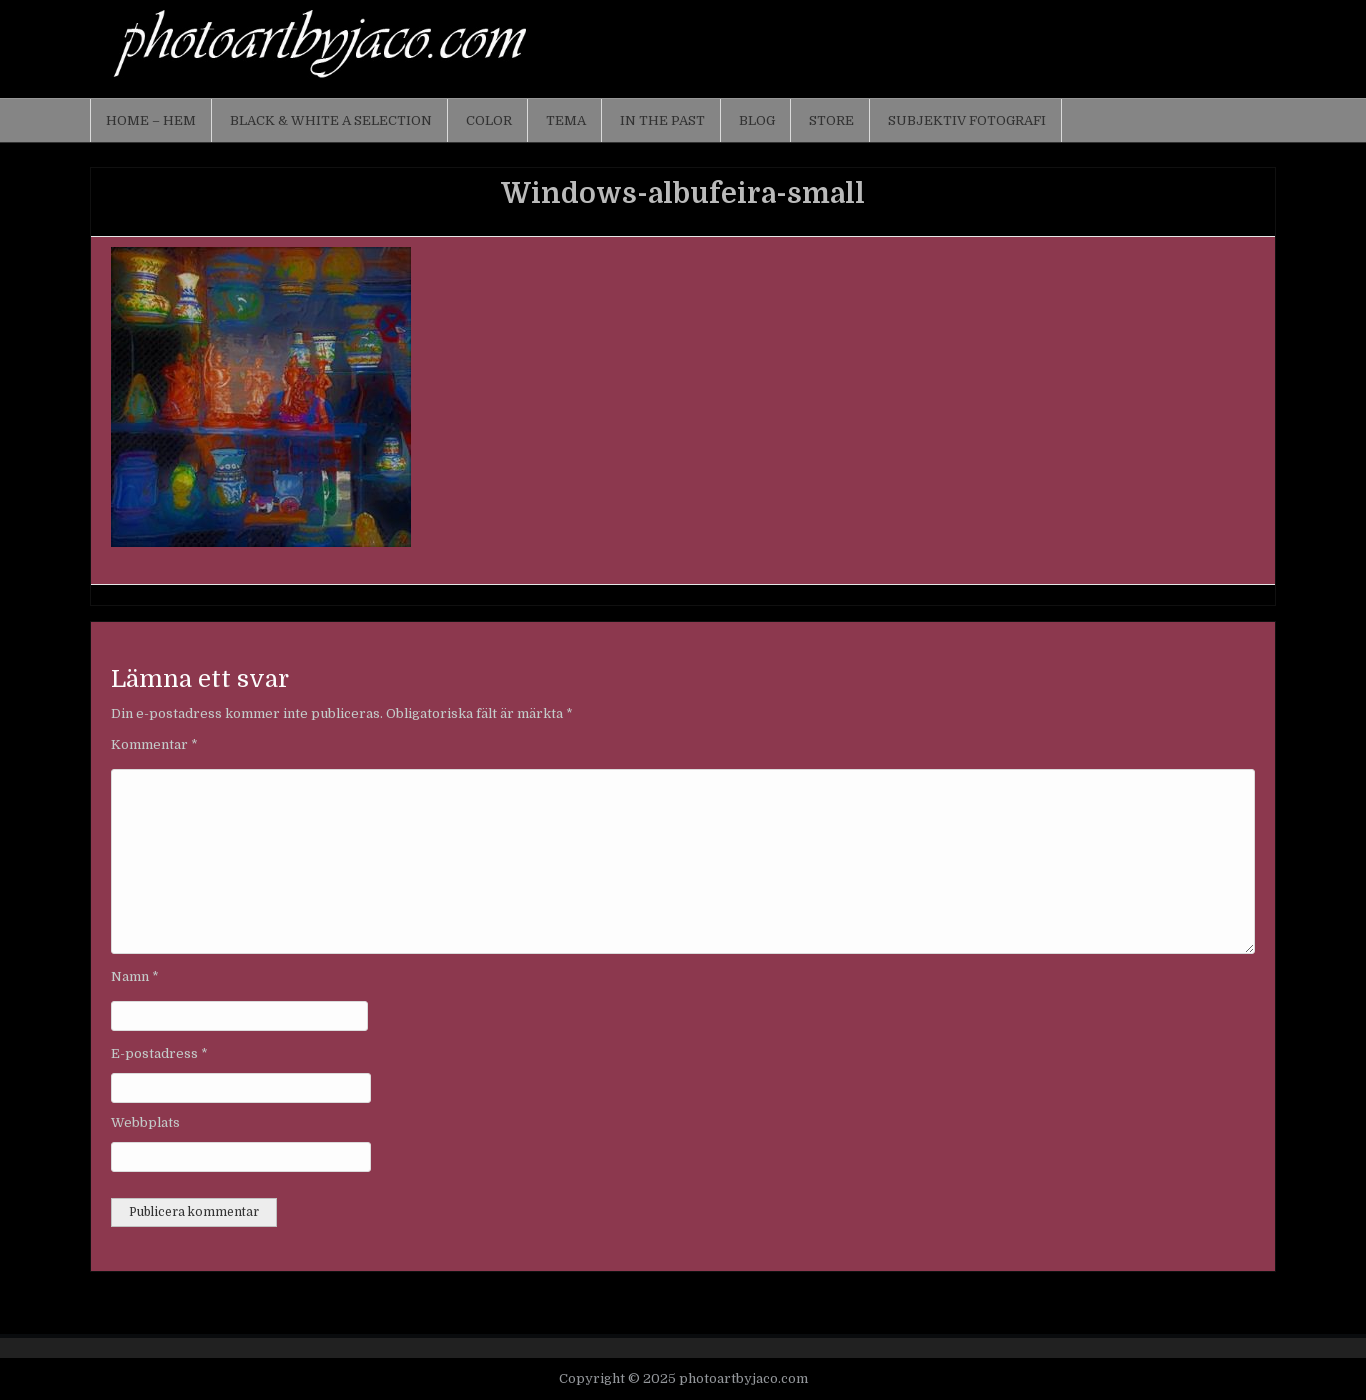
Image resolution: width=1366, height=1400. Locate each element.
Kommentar (154, 744)
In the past (662, 120)
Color (489, 120)
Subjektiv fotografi (967, 120)
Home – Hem (151, 120)
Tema (566, 120)
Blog (757, 120)
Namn (135, 976)
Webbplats (145, 1122)
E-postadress (159, 1053)
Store (831, 120)
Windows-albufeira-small (683, 194)
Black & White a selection (331, 120)
